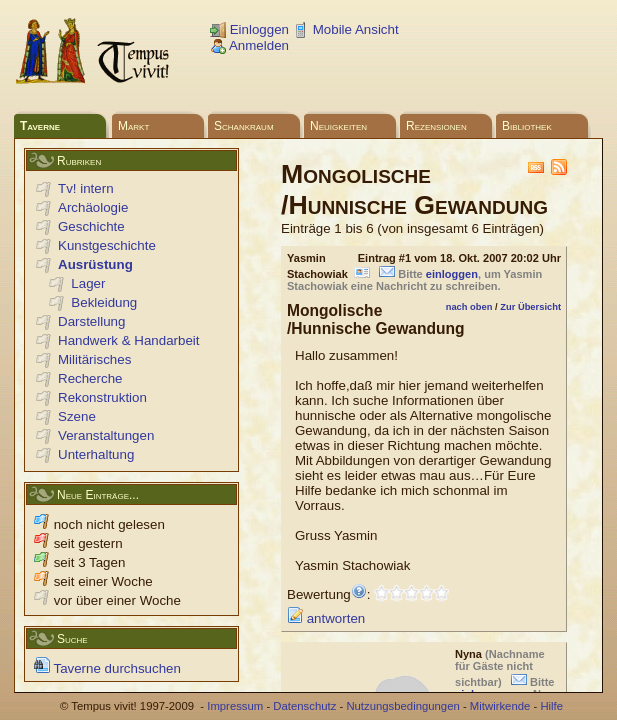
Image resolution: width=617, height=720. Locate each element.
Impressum (235, 706)
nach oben (469, 307)
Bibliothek (527, 126)
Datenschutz (304, 706)
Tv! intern (86, 188)
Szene (77, 416)
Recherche (90, 378)
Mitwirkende (500, 706)
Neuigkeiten (338, 126)
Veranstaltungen (106, 435)
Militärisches (94, 359)
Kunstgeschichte (107, 245)
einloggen (452, 274)
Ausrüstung (95, 264)
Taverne (40, 126)
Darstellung (91, 321)
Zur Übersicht (530, 307)
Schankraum (244, 126)
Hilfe (551, 706)
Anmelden (249, 45)
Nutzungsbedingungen (402, 706)
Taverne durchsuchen (107, 668)
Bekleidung (104, 302)
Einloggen (249, 29)
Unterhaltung (96, 454)
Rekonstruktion (102, 397)
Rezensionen (436, 126)
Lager (88, 283)
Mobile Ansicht (346, 29)
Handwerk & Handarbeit (129, 340)
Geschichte (91, 226)
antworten (326, 618)
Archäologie (93, 207)
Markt (133, 126)
